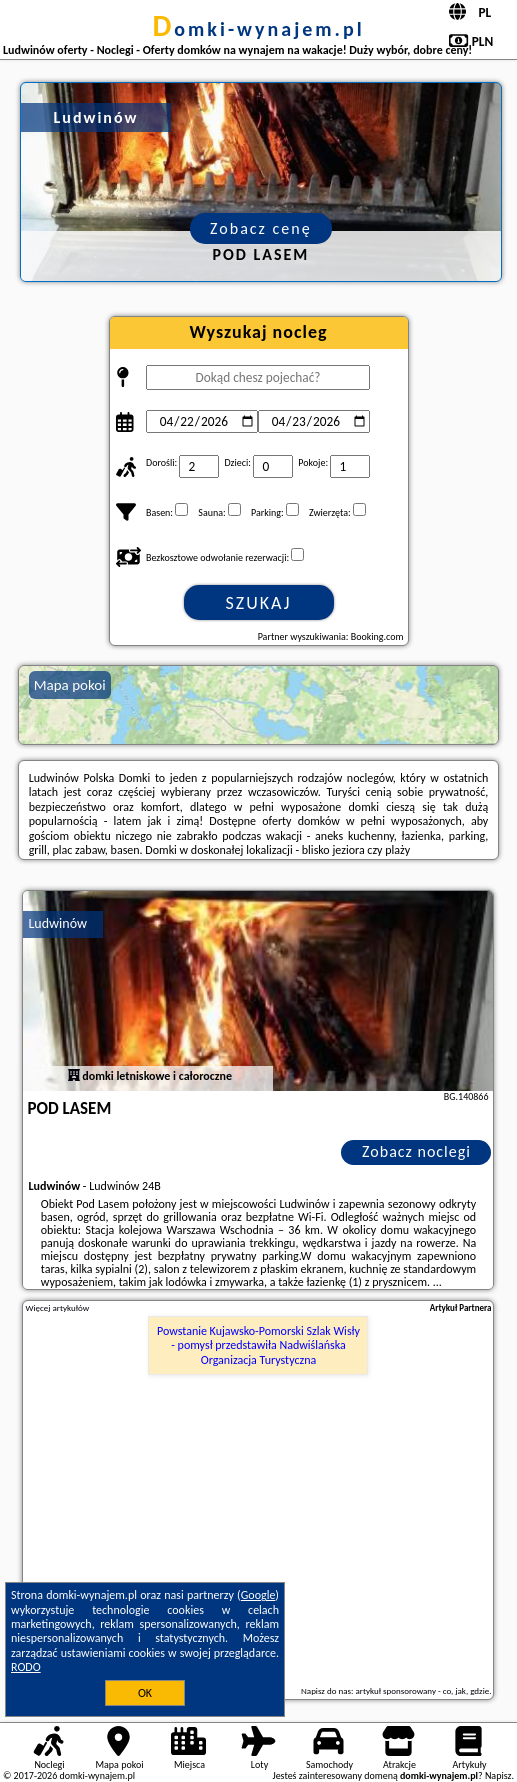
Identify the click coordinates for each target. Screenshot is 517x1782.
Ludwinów (57, 923)
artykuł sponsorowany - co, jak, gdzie (422, 1690)
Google (258, 1595)
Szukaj (259, 603)
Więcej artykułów (57, 1308)
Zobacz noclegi (416, 1151)
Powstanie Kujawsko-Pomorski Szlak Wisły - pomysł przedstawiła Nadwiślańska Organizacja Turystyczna (258, 1345)
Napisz (498, 1775)
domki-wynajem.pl (258, 29)
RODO (26, 1667)
